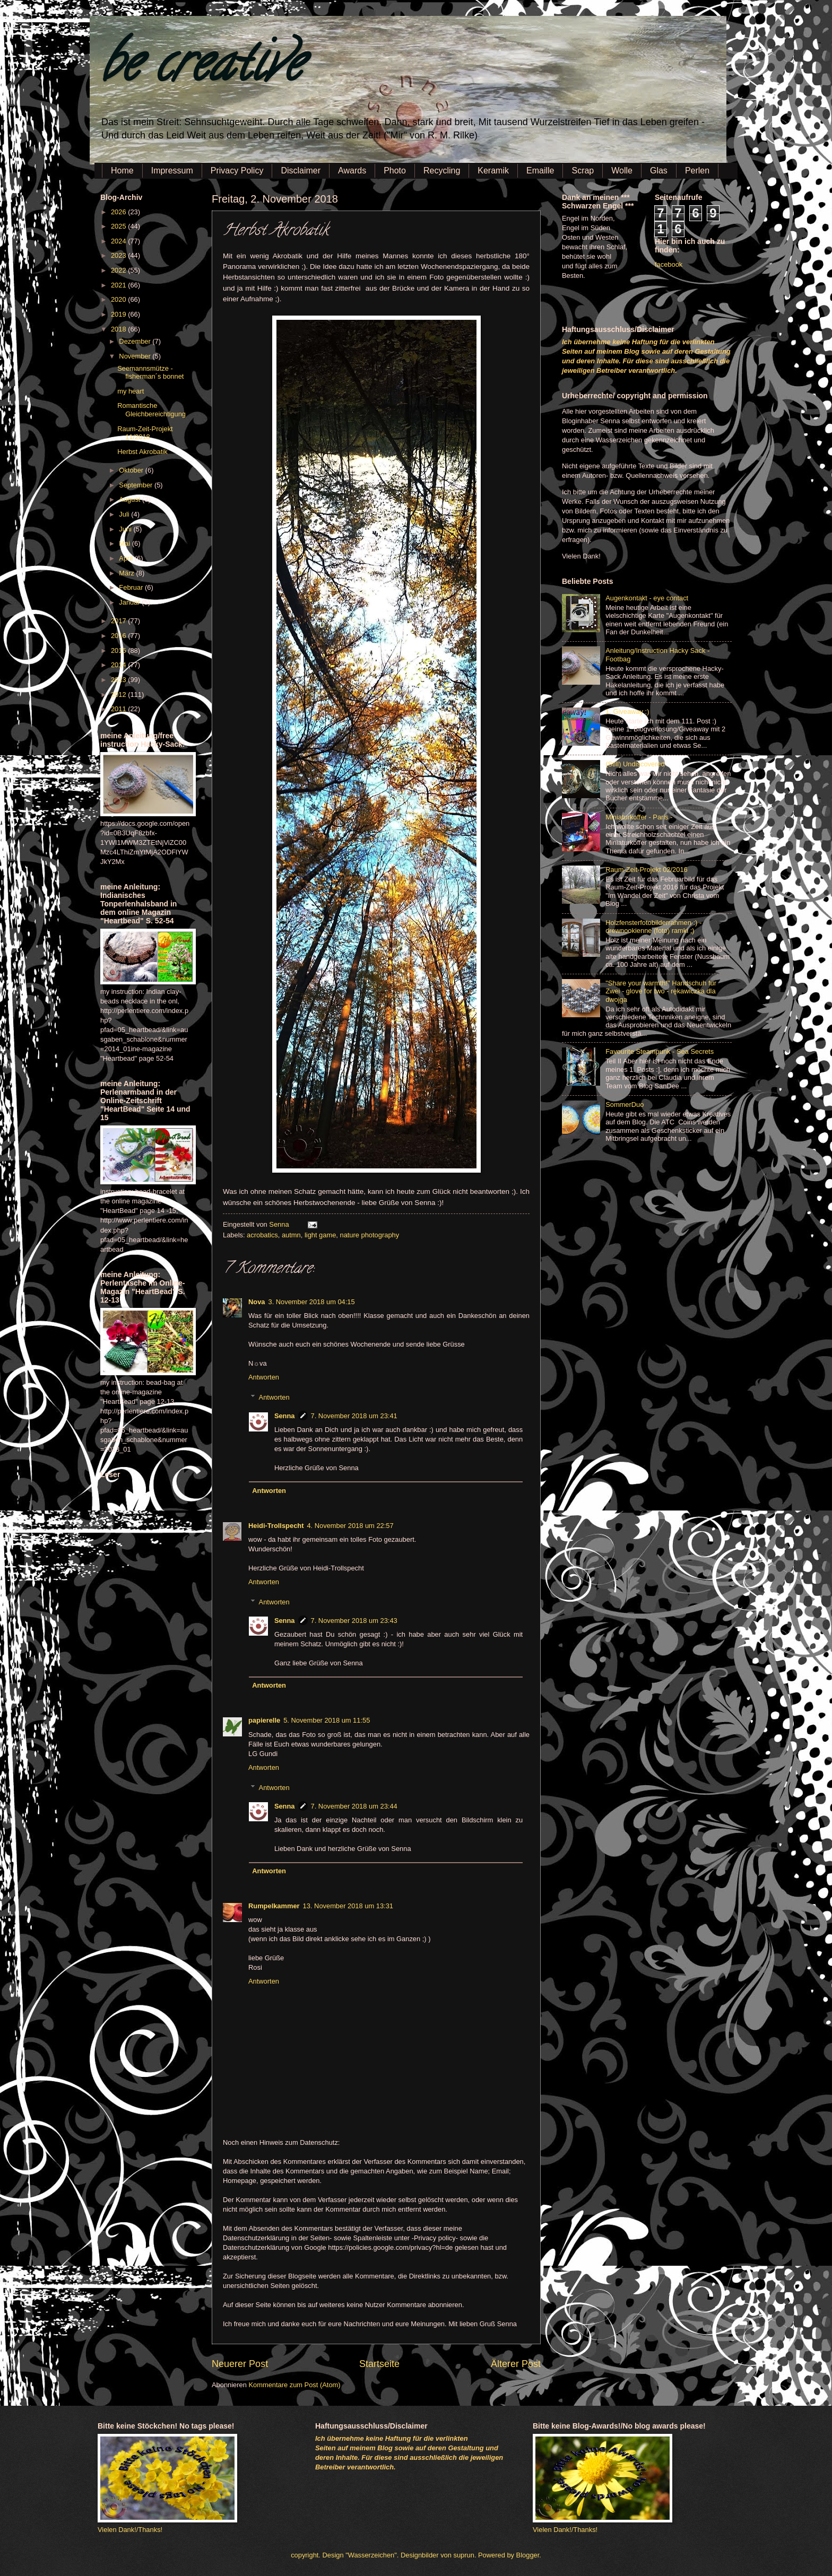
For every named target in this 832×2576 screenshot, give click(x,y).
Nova (256, 1302)
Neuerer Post (240, 2364)
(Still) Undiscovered (635, 764)
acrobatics (262, 1235)
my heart (130, 391)
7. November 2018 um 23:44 (354, 1806)
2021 (119, 285)
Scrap (582, 170)
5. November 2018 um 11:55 (326, 1720)
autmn (291, 1235)
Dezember (135, 341)
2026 (119, 212)
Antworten (263, 1377)
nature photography (369, 1235)
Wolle (621, 170)
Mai (125, 543)
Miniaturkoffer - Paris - (638, 817)
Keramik (493, 170)
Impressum (172, 170)
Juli (125, 514)
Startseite (379, 2364)
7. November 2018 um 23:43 (354, 1621)
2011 (119, 709)
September (136, 485)
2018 (119, 329)
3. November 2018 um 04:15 (311, 1302)
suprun (464, 2555)
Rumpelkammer (274, 1906)
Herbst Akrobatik (142, 452)
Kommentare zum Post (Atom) (294, 2385)
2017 (119, 621)
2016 (119, 636)
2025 (119, 226)
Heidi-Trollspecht (276, 1526)
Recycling (441, 170)
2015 (119, 650)
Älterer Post (516, 2364)
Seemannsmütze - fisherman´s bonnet (150, 372)
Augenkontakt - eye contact (646, 598)
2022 (119, 270)
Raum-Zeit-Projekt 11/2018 (144, 433)
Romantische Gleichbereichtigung (151, 409)
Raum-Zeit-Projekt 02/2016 (646, 870)
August (130, 499)
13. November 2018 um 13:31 (348, 1906)
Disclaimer (300, 170)
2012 (119, 694)
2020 (119, 299)
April (126, 558)
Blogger (528, 2555)
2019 (119, 314)
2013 (119, 680)
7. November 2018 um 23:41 (354, 1416)
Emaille (540, 170)
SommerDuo (624, 1104)
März (127, 573)
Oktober (132, 470)
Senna (280, 1224)
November (135, 356)
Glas (659, 170)
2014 (119, 665)
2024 (119, 241)
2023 (119, 255)
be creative (201, 69)
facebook (668, 264)
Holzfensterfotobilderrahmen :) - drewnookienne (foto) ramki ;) (653, 927)
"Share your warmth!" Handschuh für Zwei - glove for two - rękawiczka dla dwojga (660, 991)
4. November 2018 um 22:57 (350, 1526)
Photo (395, 170)
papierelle (264, 1720)
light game (320, 1235)
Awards (352, 170)
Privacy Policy (237, 170)
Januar (130, 602)
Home (122, 170)
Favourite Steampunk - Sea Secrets (659, 1051)
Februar (132, 587)
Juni (126, 529)
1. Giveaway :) (627, 711)
